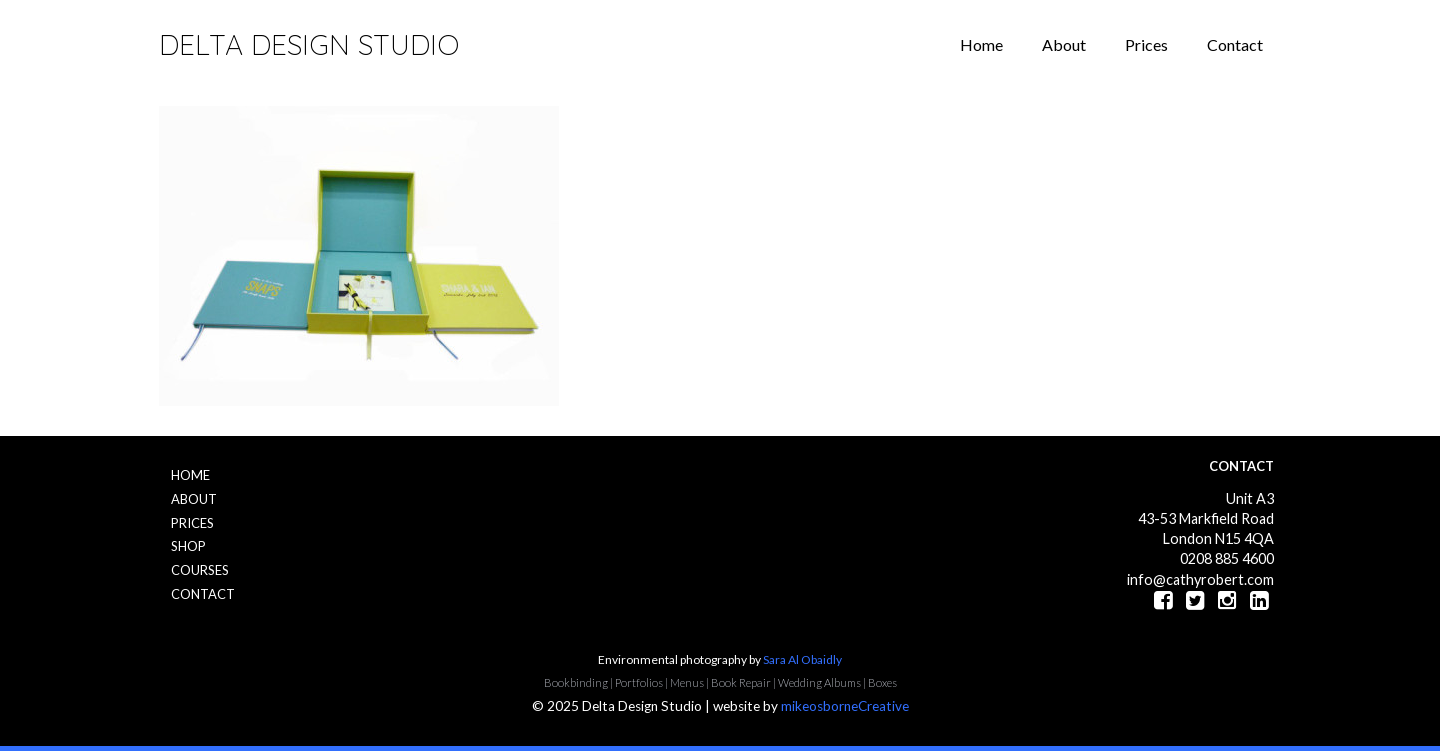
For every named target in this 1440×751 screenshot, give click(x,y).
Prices (1146, 44)
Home (981, 44)
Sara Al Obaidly (802, 659)
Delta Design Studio (309, 44)
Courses (200, 570)
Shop (188, 546)
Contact (1235, 44)
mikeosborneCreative (845, 706)
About (1064, 44)
